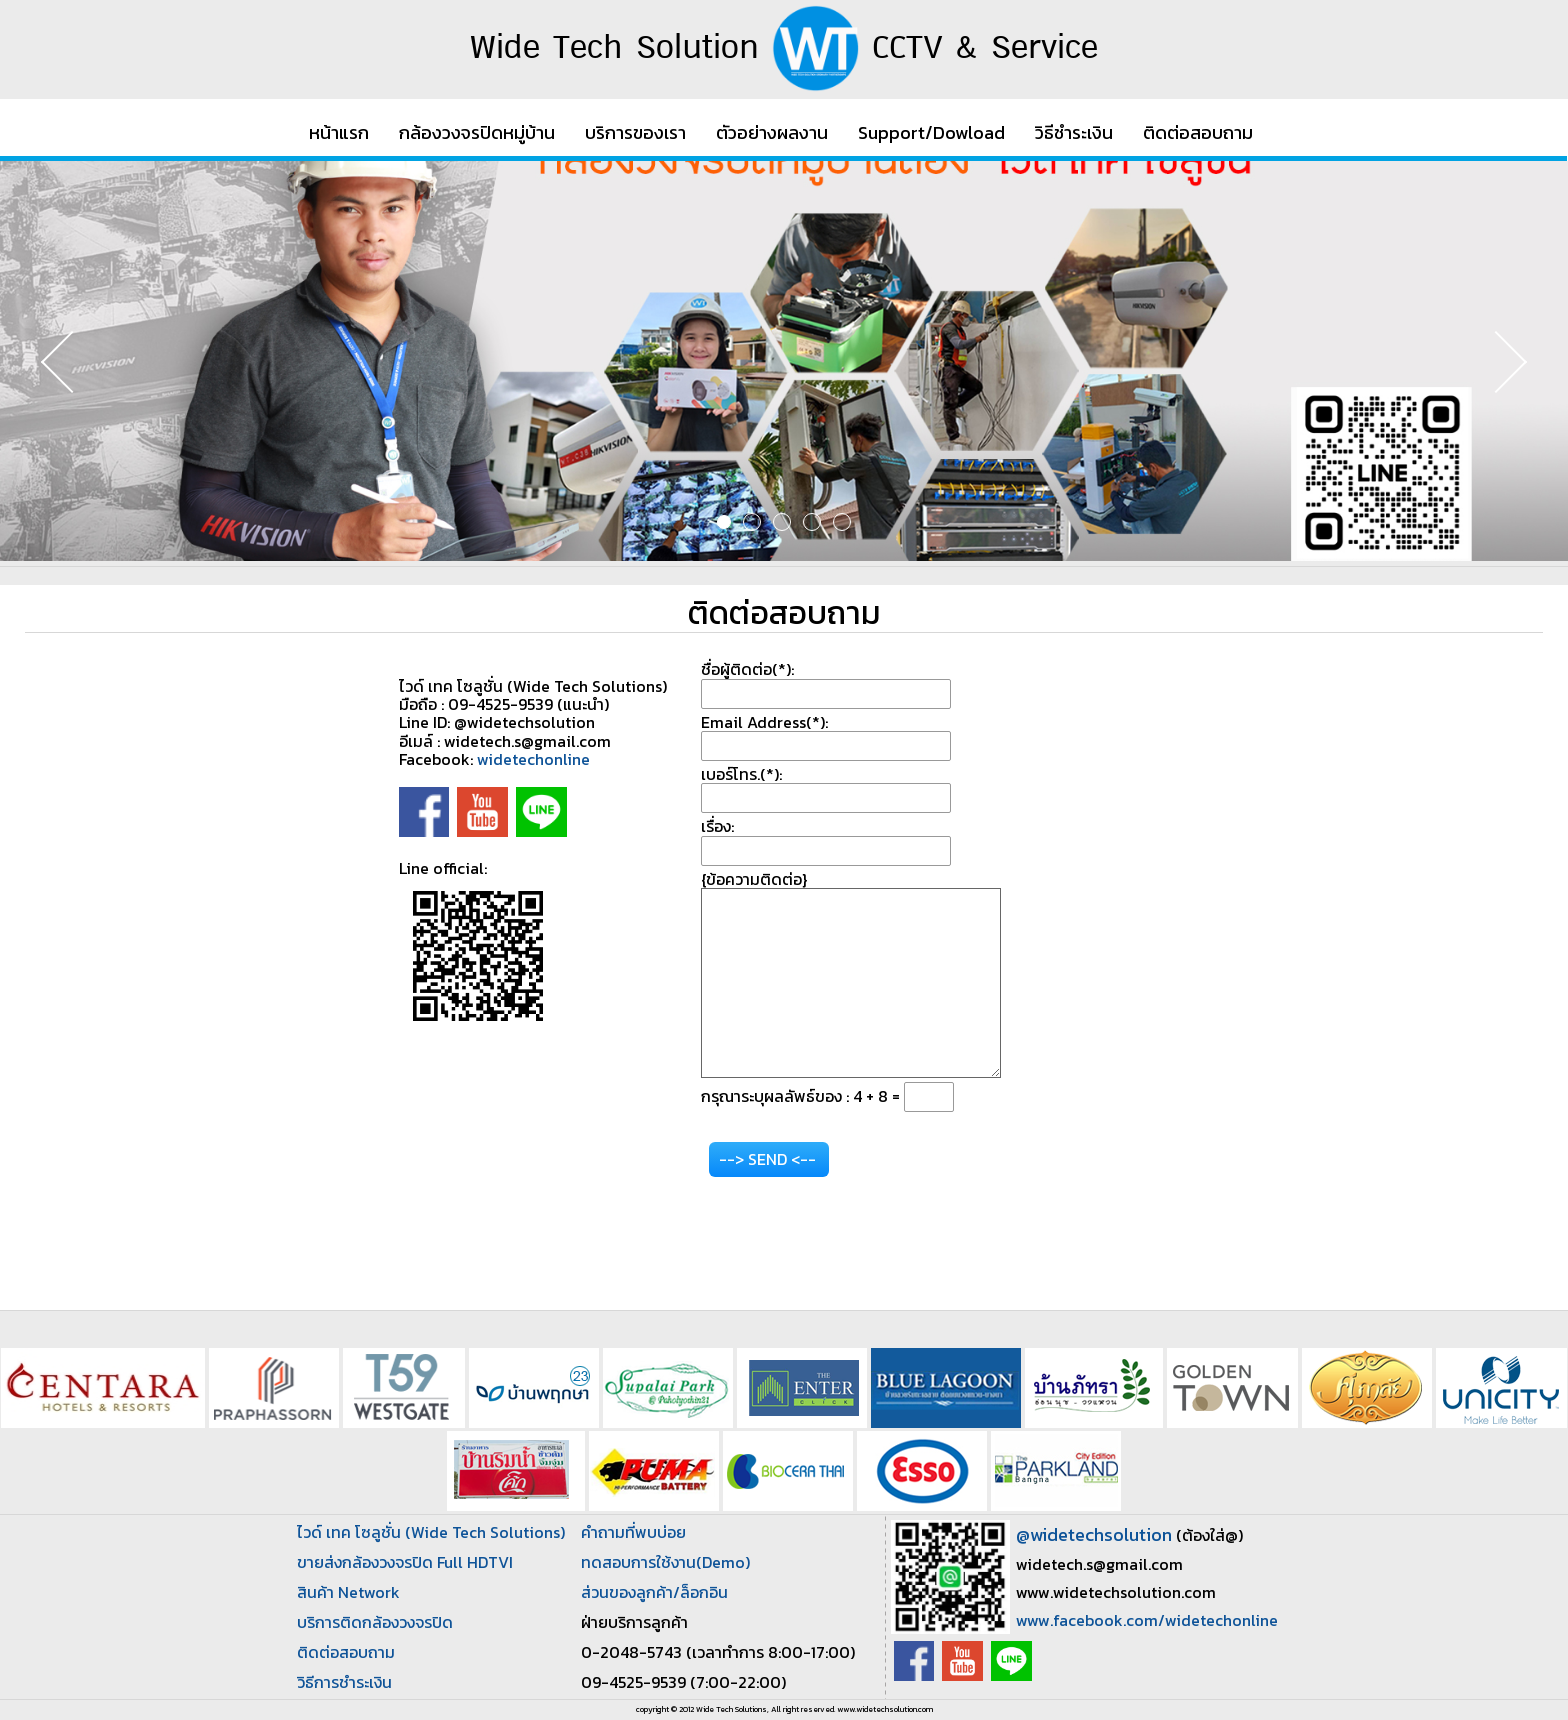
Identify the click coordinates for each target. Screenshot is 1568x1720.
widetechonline (533, 759)
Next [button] (1493, 361)
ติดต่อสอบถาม (1198, 132)
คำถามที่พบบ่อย (633, 1532)
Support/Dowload (931, 132)
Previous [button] (75, 361)
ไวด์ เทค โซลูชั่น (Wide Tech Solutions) (431, 1532)
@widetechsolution (1094, 1534)
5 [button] (842, 522)
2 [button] (752, 522)
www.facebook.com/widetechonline (1147, 1620)
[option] (784, 361)
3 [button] (782, 522)
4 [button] (812, 522)
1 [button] (724, 522)
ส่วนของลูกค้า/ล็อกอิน (654, 1592)
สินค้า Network (348, 1592)
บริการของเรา (635, 132)
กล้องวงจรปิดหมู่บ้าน (477, 132)
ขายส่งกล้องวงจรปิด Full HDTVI (405, 1562)
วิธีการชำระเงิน (344, 1682)
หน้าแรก (339, 132)
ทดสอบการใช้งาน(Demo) (665, 1562)
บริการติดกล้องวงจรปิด (375, 1622)
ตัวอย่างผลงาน (772, 132)
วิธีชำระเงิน (1074, 132)
